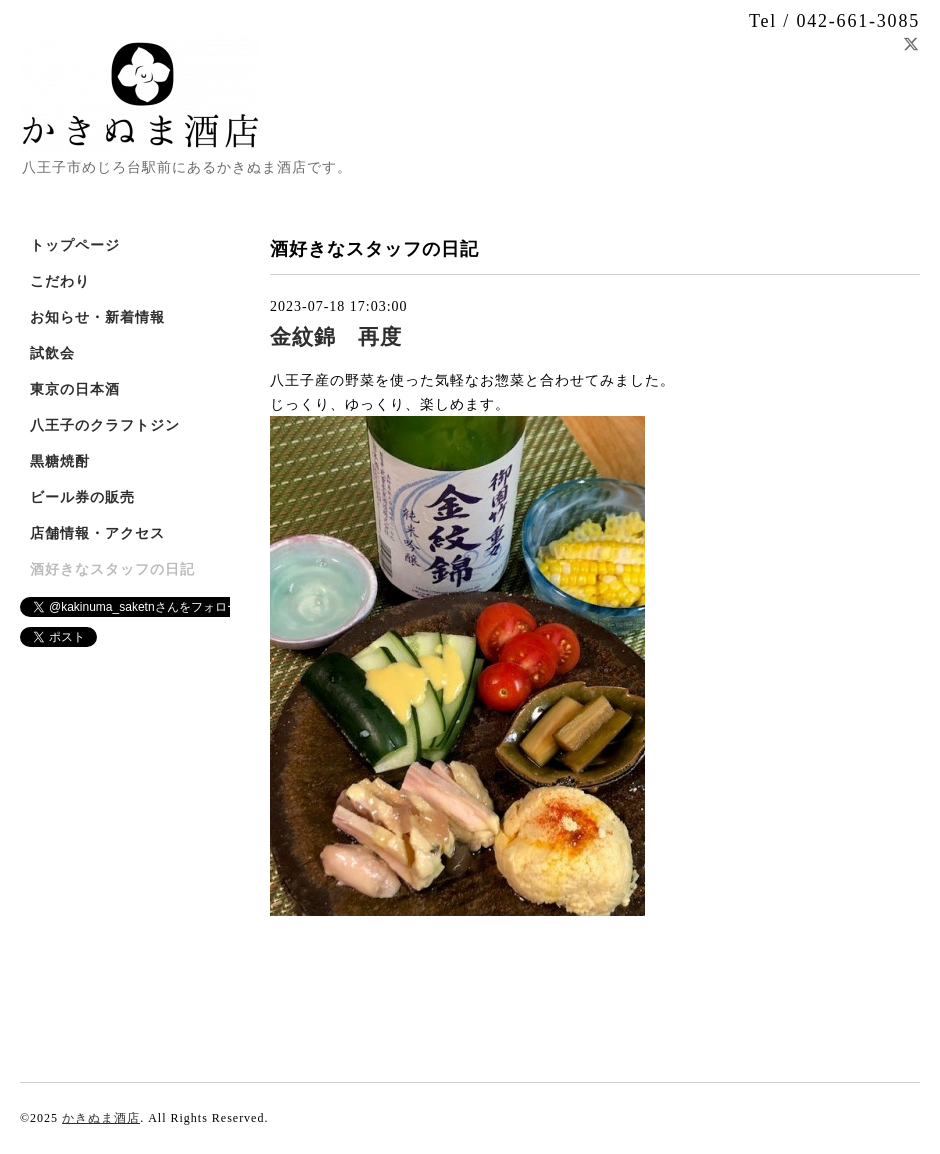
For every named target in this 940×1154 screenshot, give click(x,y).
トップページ (75, 245)
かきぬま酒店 (101, 1118)
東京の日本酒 (75, 389)
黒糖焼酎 (60, 461)
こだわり (60, 281)
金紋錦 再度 (336, 337)
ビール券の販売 (82, 497)
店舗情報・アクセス (97, 533)
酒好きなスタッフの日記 (112, 569)
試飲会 (52, 353)
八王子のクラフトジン (105, 425)
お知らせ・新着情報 (97, 317)
